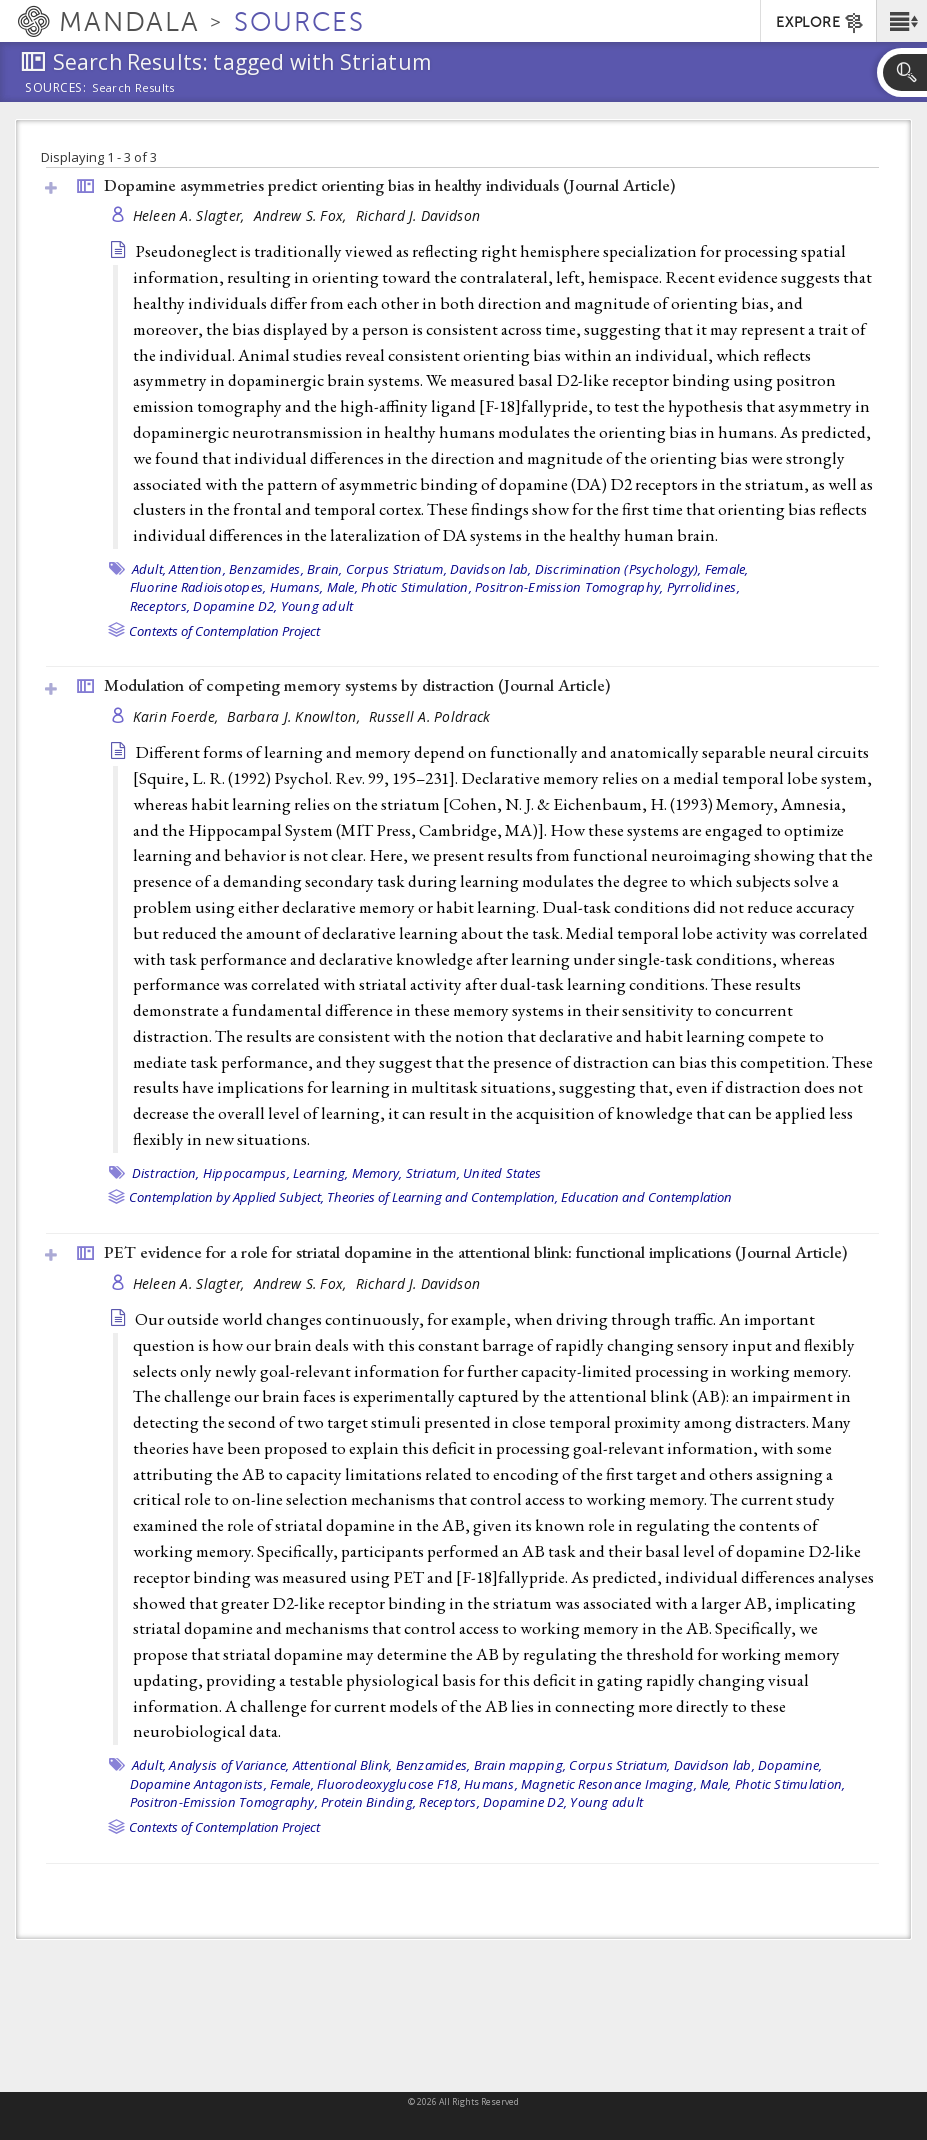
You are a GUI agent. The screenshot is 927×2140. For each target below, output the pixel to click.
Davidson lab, (490, 569)
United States (502, 1173)
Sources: (56, 89)
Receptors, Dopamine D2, (204, 606)
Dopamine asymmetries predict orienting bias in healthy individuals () (389, 185)
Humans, (297, 587)
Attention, (197, 569)
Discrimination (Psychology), (618, 569)
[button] (901, 21)
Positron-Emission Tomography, (569, 587)
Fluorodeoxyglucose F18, (389, 1784)
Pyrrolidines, (703, 587)
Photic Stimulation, (416, 587)
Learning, (320, 1173)
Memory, (377, 1173)
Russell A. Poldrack (429, 716)
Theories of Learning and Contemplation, (442, 1197)
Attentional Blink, (343, 1765)
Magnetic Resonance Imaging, (609, 1784)
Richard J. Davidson (418, 215)
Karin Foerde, (178, 716)
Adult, (149, 569)
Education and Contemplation (646, 1197)
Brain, (325, 569)
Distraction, (166, 1173)
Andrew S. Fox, (302, 215)
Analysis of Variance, (229, 1765)
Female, (727, 569)
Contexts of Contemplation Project (224, 631)
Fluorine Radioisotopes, (198, 587)
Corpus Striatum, (396, 569)
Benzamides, (266, 569)
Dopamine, (790, 1765)
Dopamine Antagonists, (198, 1784)
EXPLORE (820, 23)
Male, (342, 587)
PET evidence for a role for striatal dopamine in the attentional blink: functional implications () (475, 1252)
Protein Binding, (368, 1802)
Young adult (317, 606)
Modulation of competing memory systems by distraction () (357, 685)
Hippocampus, (246, 1173)
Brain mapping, (520, 1765)
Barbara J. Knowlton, (295, 716)
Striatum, (433, 1173)
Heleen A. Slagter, (191, 215)
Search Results (133, 88)
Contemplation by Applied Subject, (226, 1197)
